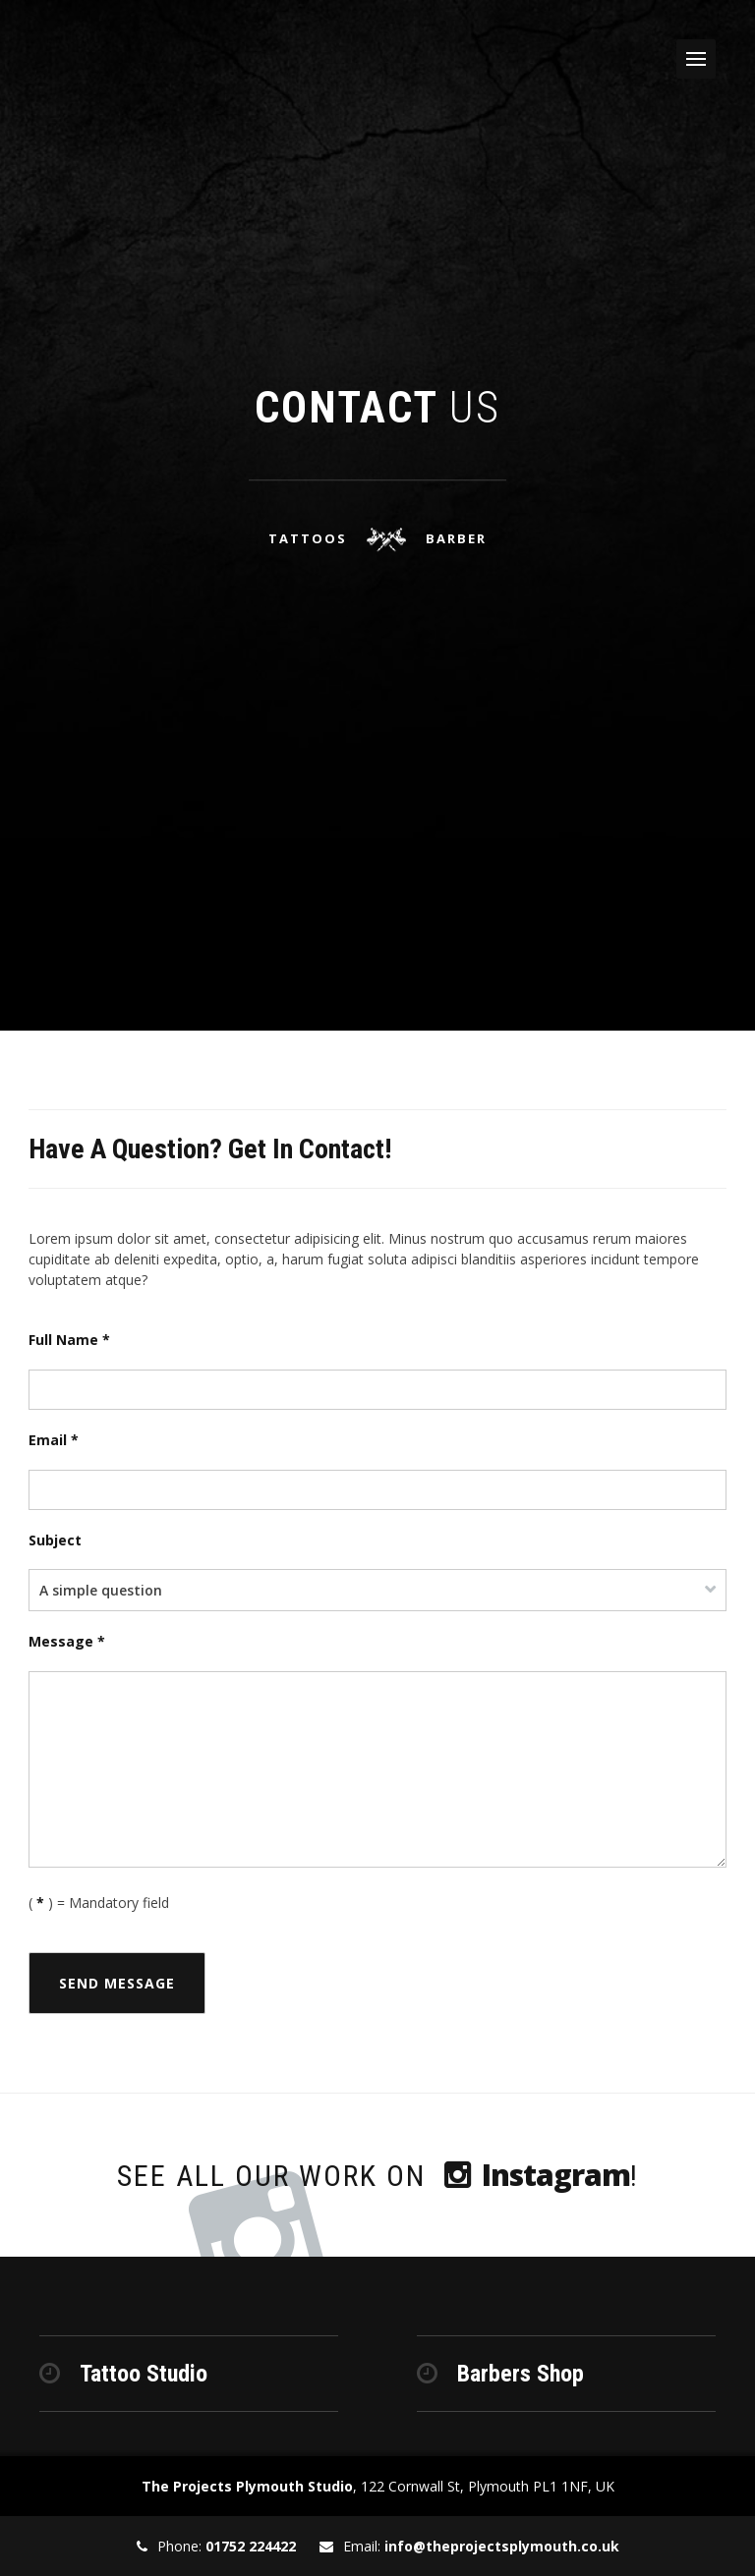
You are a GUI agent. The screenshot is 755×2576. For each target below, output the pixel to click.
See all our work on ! (378, 2175)
